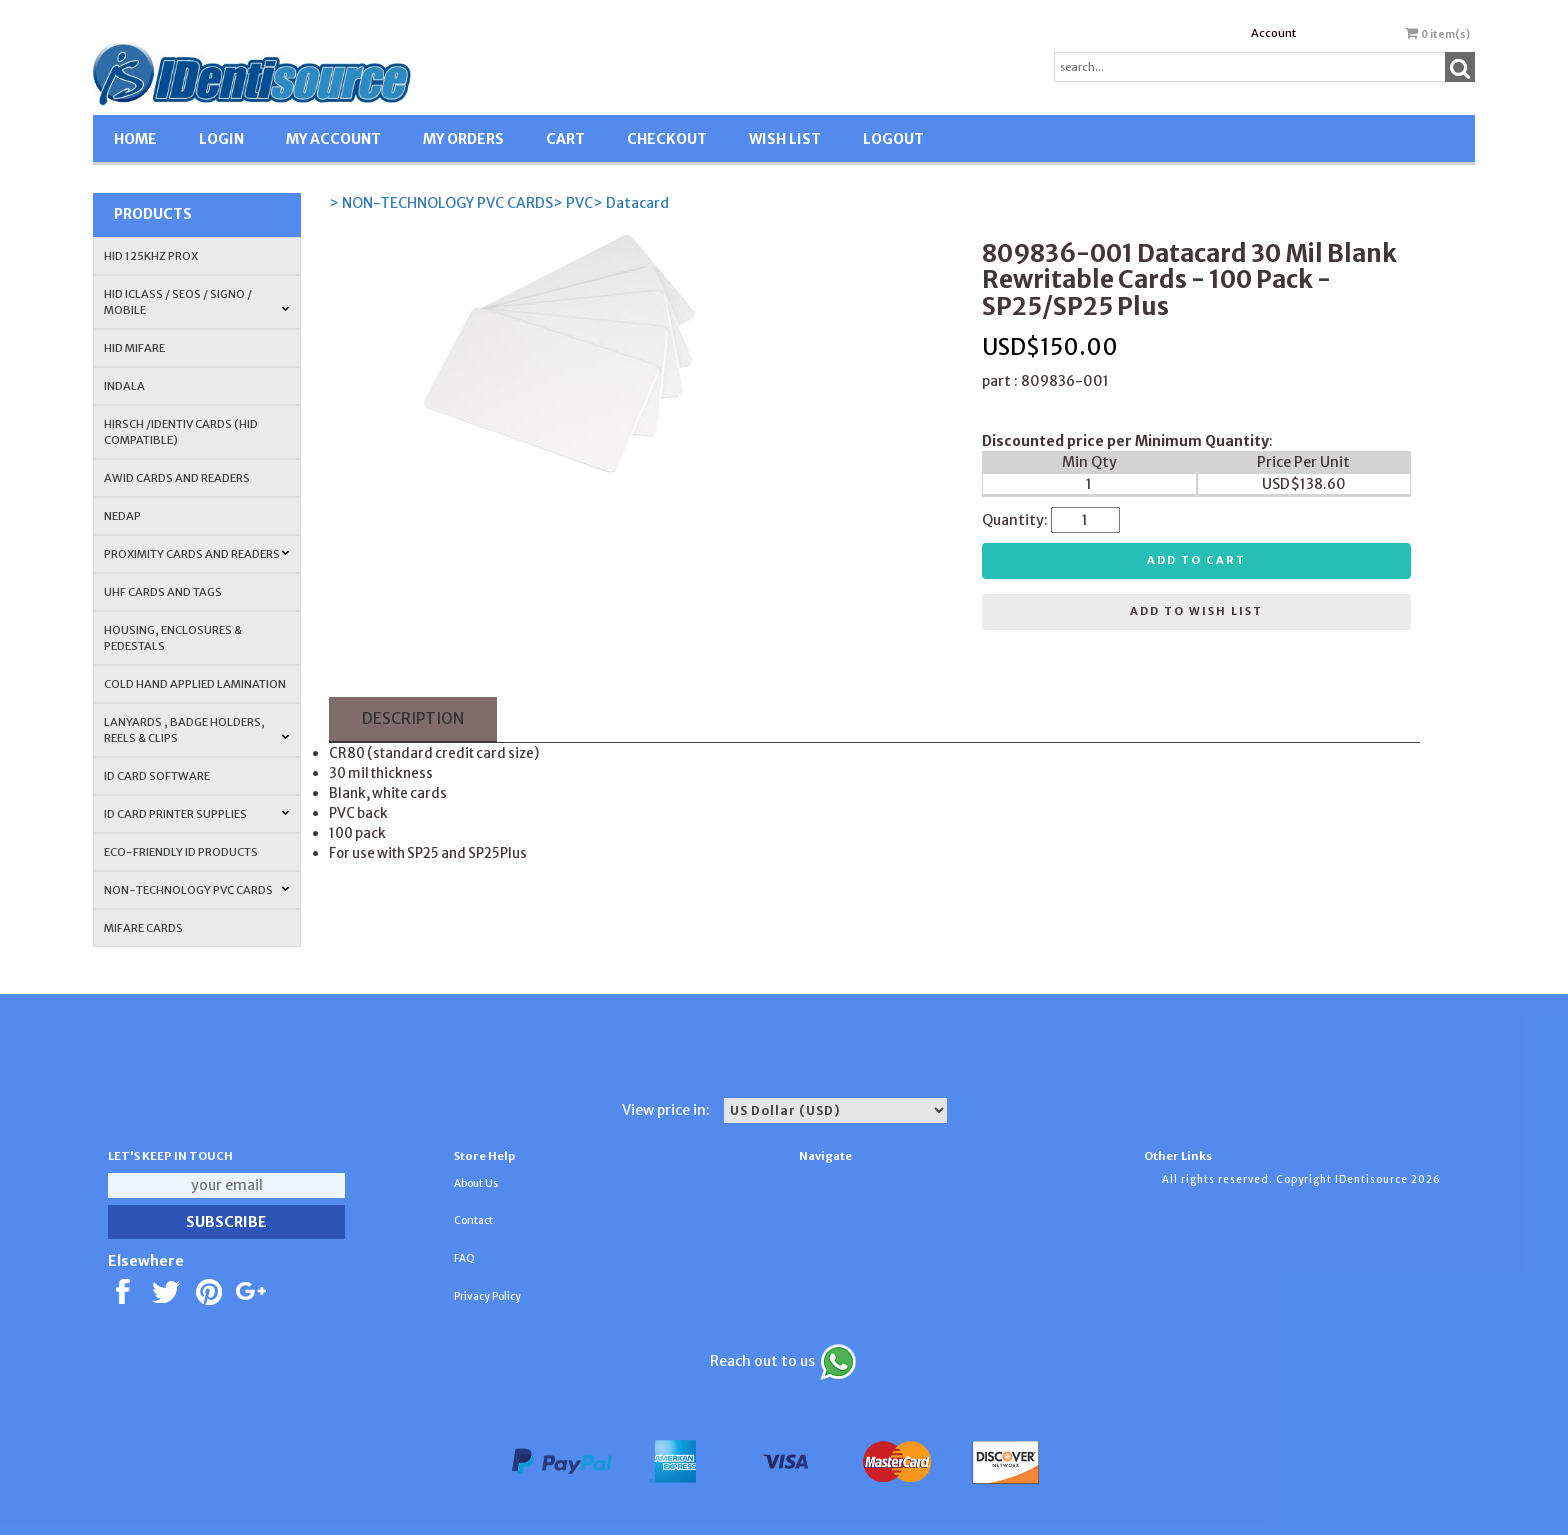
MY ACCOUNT (333, 139)
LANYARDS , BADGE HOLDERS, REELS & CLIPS (196, 730)
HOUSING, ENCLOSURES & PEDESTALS (173, 638)
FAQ (464, 1258)
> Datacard (631, 203)
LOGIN (221, 139)
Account (1273, 33)
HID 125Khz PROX (151, 256)
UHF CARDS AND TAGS (163, 592)
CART (565, 139)
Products (153, 214)
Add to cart (1196, 560)
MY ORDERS (463, 139)
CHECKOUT (667, 139)
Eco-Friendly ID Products (181, 852)
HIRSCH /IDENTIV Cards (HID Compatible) (181, 432)
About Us (476, 1183)
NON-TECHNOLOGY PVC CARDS (196, 890)
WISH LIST (785, 139)
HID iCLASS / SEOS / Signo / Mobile (196, 302)
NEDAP (122, 516)
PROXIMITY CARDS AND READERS (196, 554)
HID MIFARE (134, 348)
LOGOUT (893, 139)
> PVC (573, 203)
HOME (135, 139)
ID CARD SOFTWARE (157, 776)
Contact (473, 1220)
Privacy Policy (487, 1296)
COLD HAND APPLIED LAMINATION (195, 684)
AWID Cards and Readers (177, 478)
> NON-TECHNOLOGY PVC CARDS (441, 203)
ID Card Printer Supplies (196, 814)
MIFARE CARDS (143, 928)
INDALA (124, 386)
